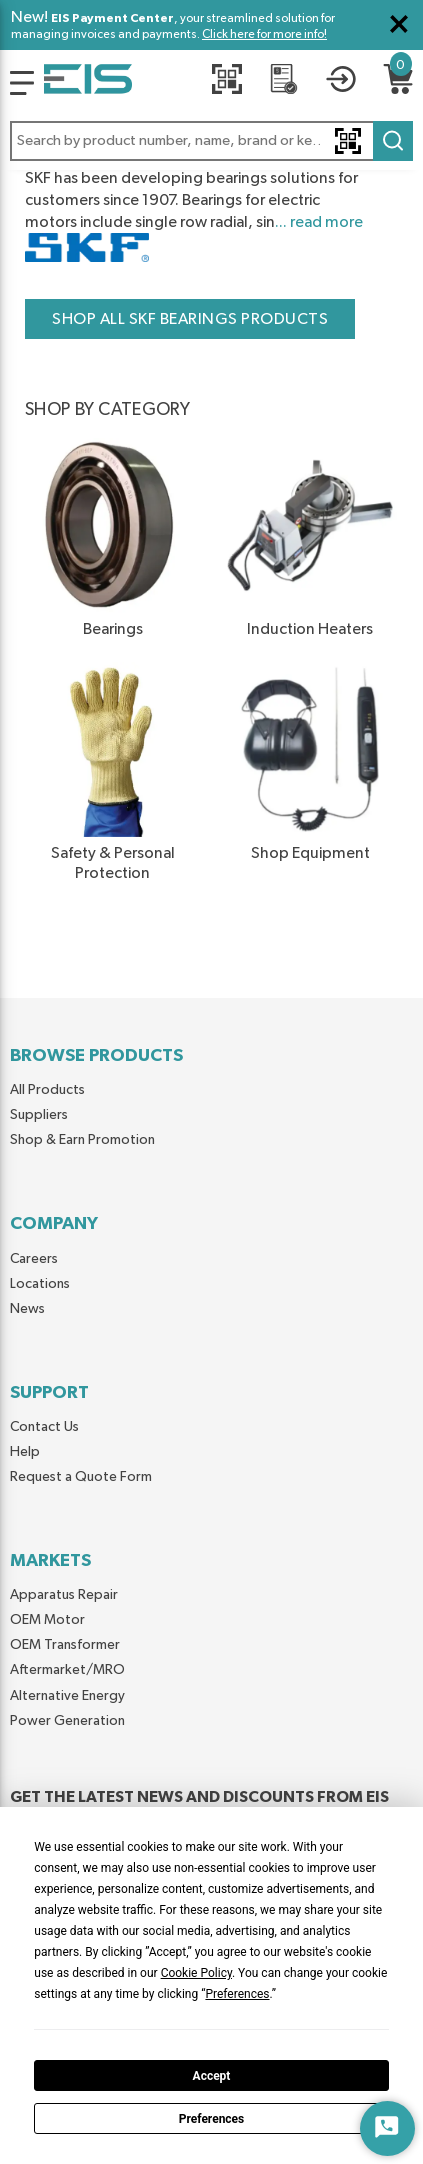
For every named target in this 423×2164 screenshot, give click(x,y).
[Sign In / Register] (341, 82)
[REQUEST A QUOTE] (284, 82)
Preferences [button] (237, 1994)
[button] (211, 141)
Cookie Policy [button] (196, 1973)
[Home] (88, 83)
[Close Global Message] (399, 24)
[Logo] (22, 83)
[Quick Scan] (227, 82)
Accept (212, 2076)
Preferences (212, 2119)
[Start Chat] (387, 2128)
